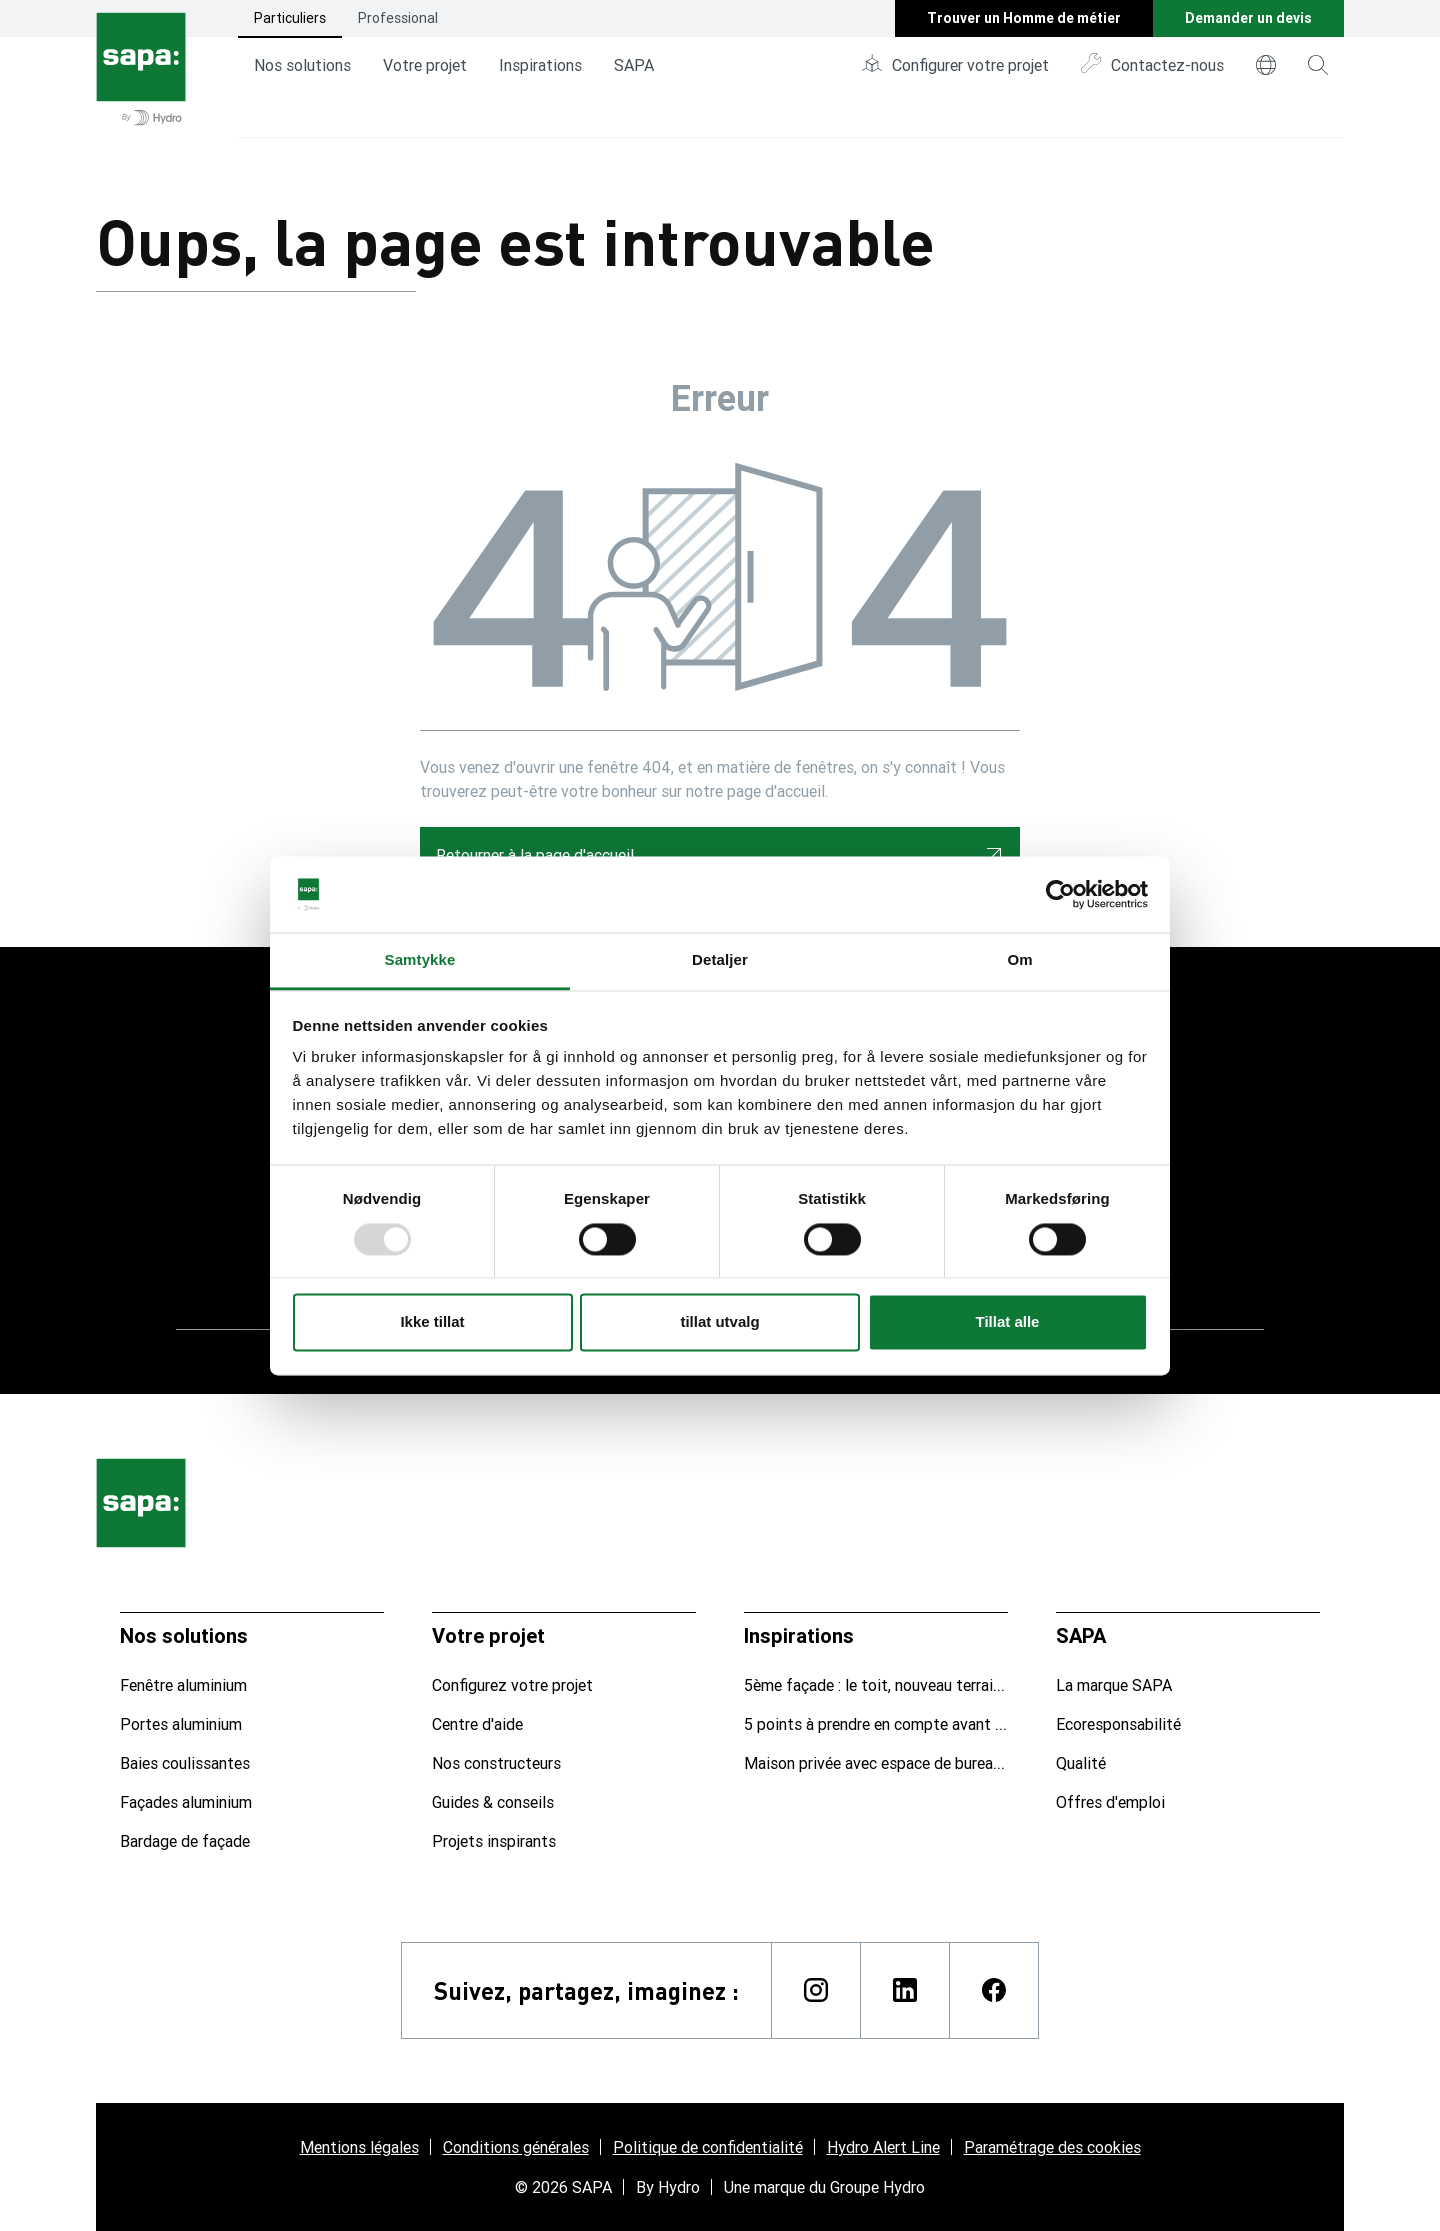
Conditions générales (516, 2147)
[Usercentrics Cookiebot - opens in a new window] (1060, 894)
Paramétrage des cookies (1052, 2147)
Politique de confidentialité (708, 2147)
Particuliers (290, 18)
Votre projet (425, 65)
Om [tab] (1019, 960)
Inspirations (540, 65)
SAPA (634, 65)
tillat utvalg (719, 1322)
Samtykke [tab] (420, 960)
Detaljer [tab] (720, 960)
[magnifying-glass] (1318, 65)
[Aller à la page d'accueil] (141, 69)
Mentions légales (359, 2147)
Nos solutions (302, 65)
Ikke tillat (432, 1322)
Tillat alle (1008, 1322)
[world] (1266, 65)
